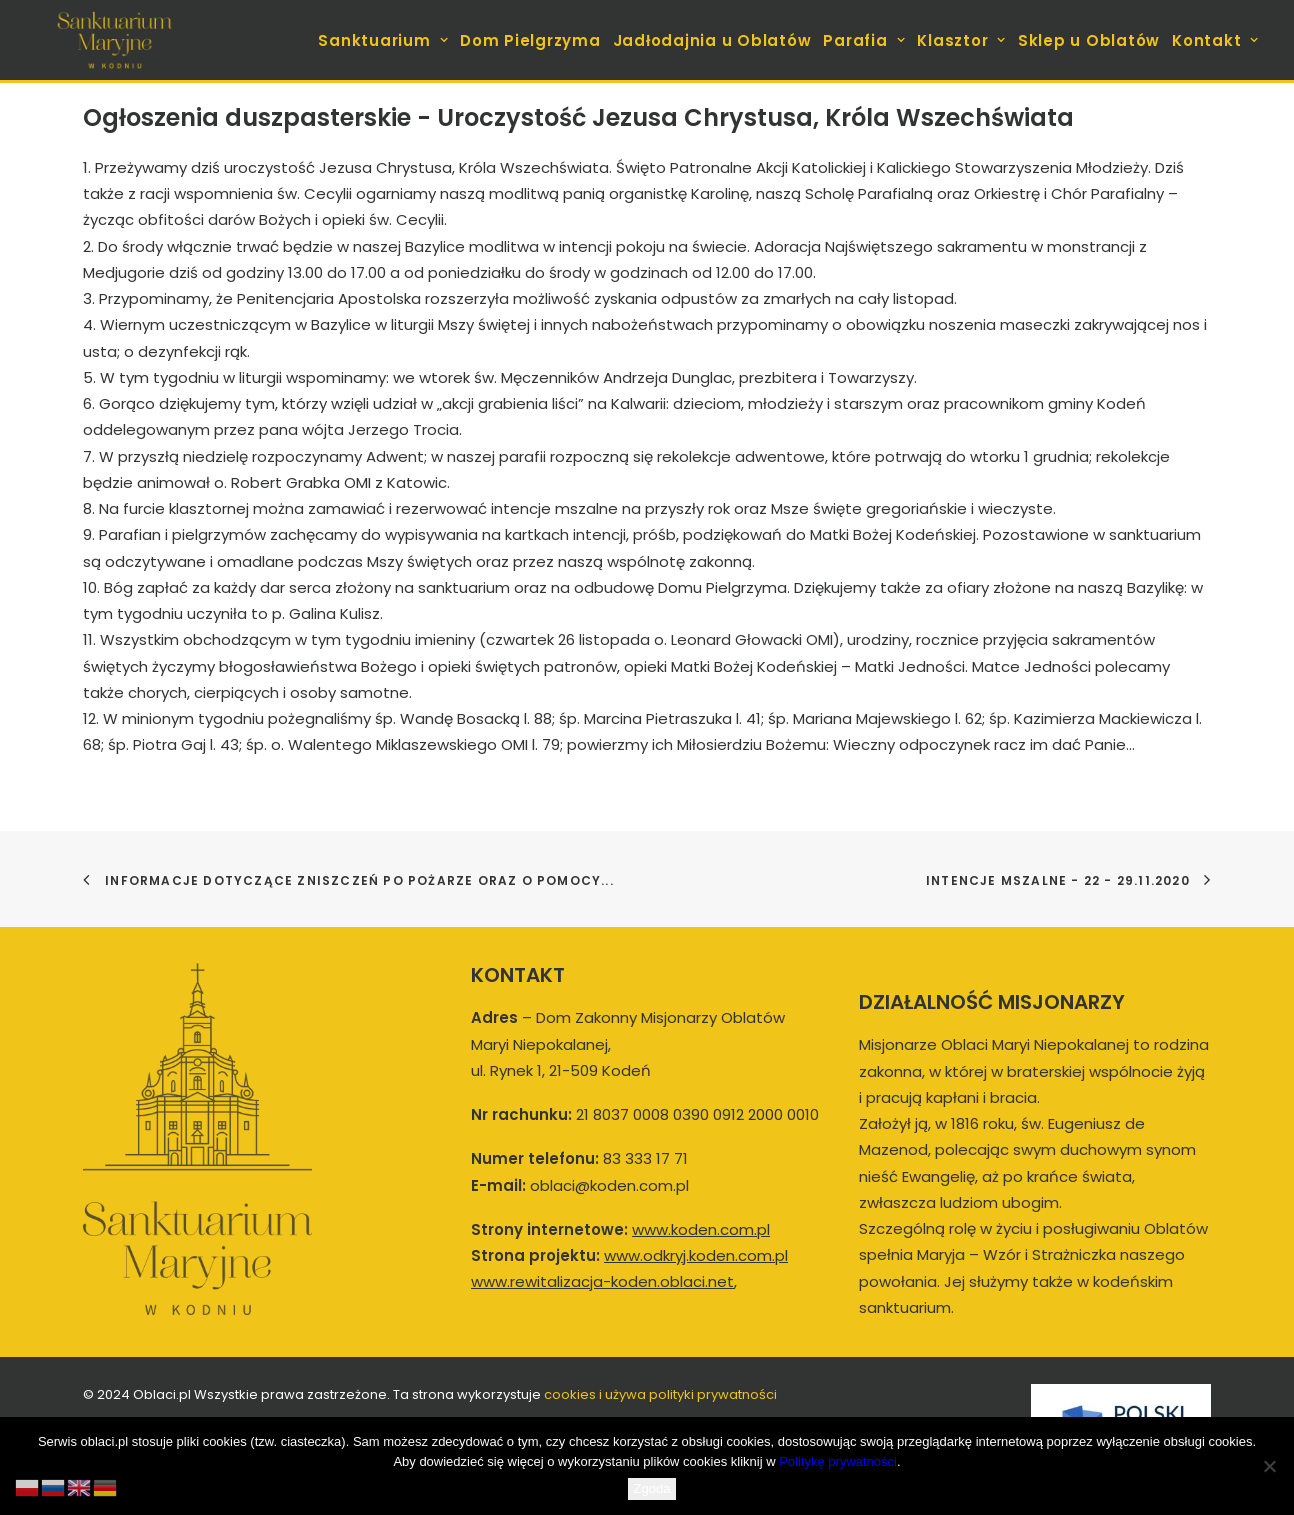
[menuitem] (385, 40)
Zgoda (652, 1488)
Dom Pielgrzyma (530, 40)
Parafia (864, 40)
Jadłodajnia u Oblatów (712, 40)
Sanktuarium (383, 40)
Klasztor (961, 40)
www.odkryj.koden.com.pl (696, 1255)
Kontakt (1215, 40)
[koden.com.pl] (114, 40)
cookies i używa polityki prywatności (660, 1394)
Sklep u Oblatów (1089, 40)
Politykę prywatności (838, 1461)
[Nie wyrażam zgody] (1269, 1466)
